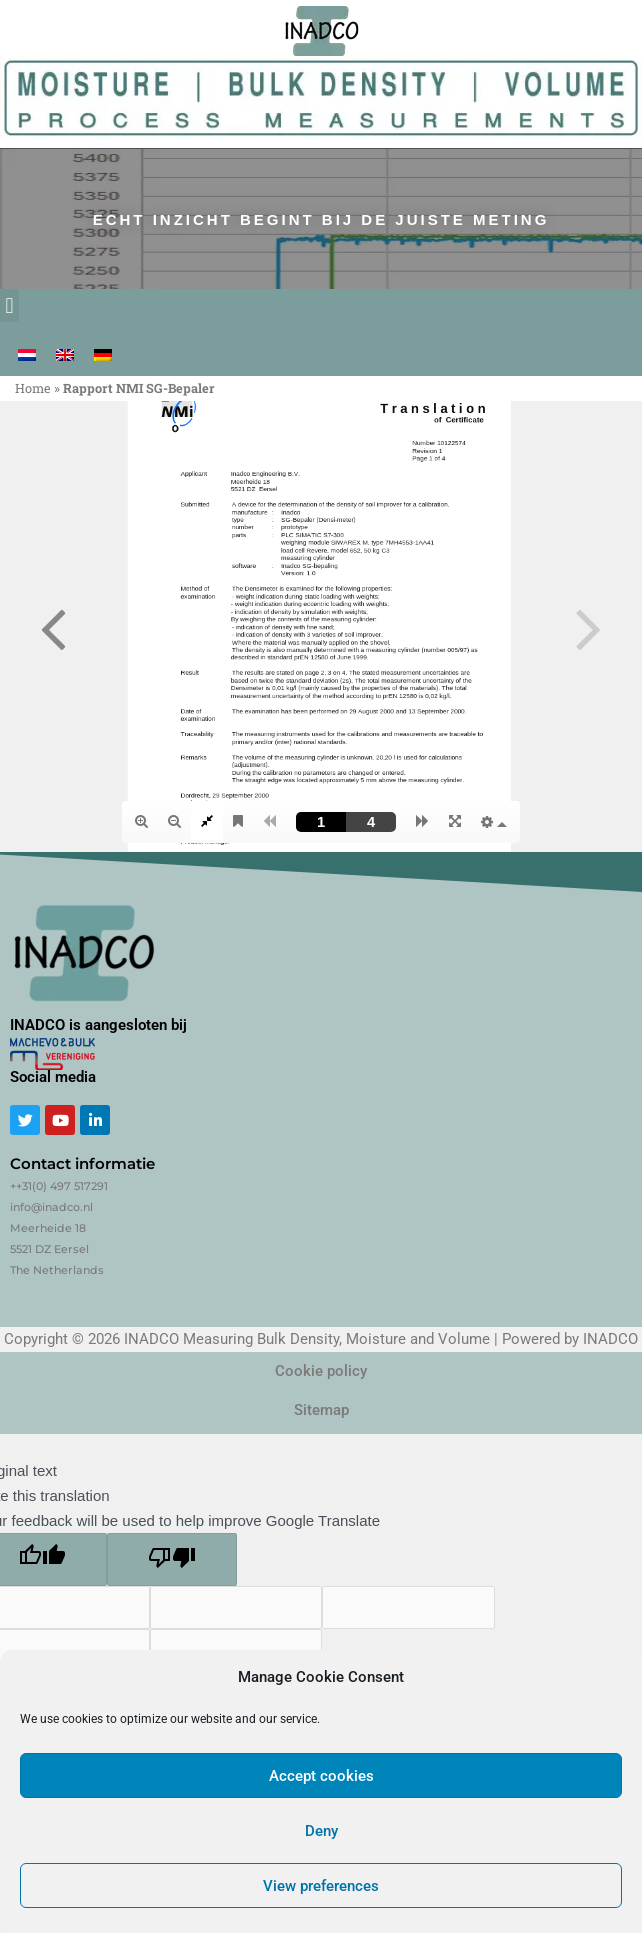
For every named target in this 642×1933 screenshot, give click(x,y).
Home (33, 388)
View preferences (321, 1886)
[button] (9, 305)
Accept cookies (321, 1776)
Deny (321, 1831)
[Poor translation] (172, 1559)
